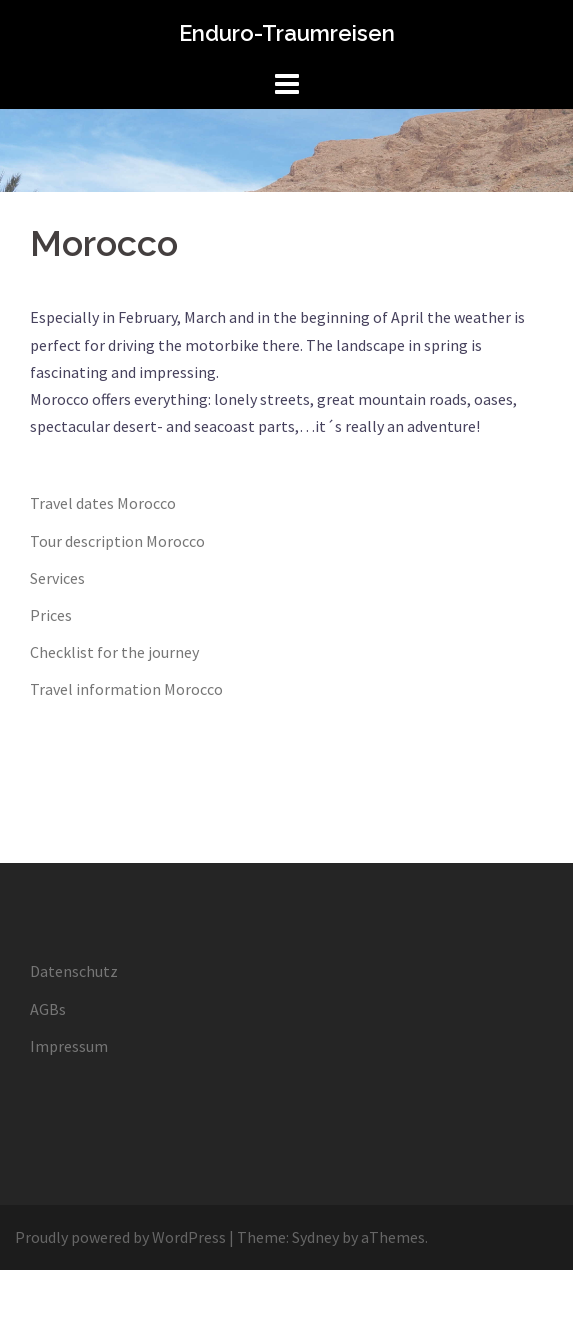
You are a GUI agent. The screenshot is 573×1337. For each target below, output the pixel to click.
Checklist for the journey (114, 652)
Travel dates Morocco (103, 503)
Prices (51, 615)
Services (57, 578)
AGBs (48, 1009)
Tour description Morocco (117, 541)
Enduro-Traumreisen (287, 33)
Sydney (315, 1237)
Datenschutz (74, 971)
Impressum (69, 1046)
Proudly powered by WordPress (120, 1237)
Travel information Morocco (126, 689)
